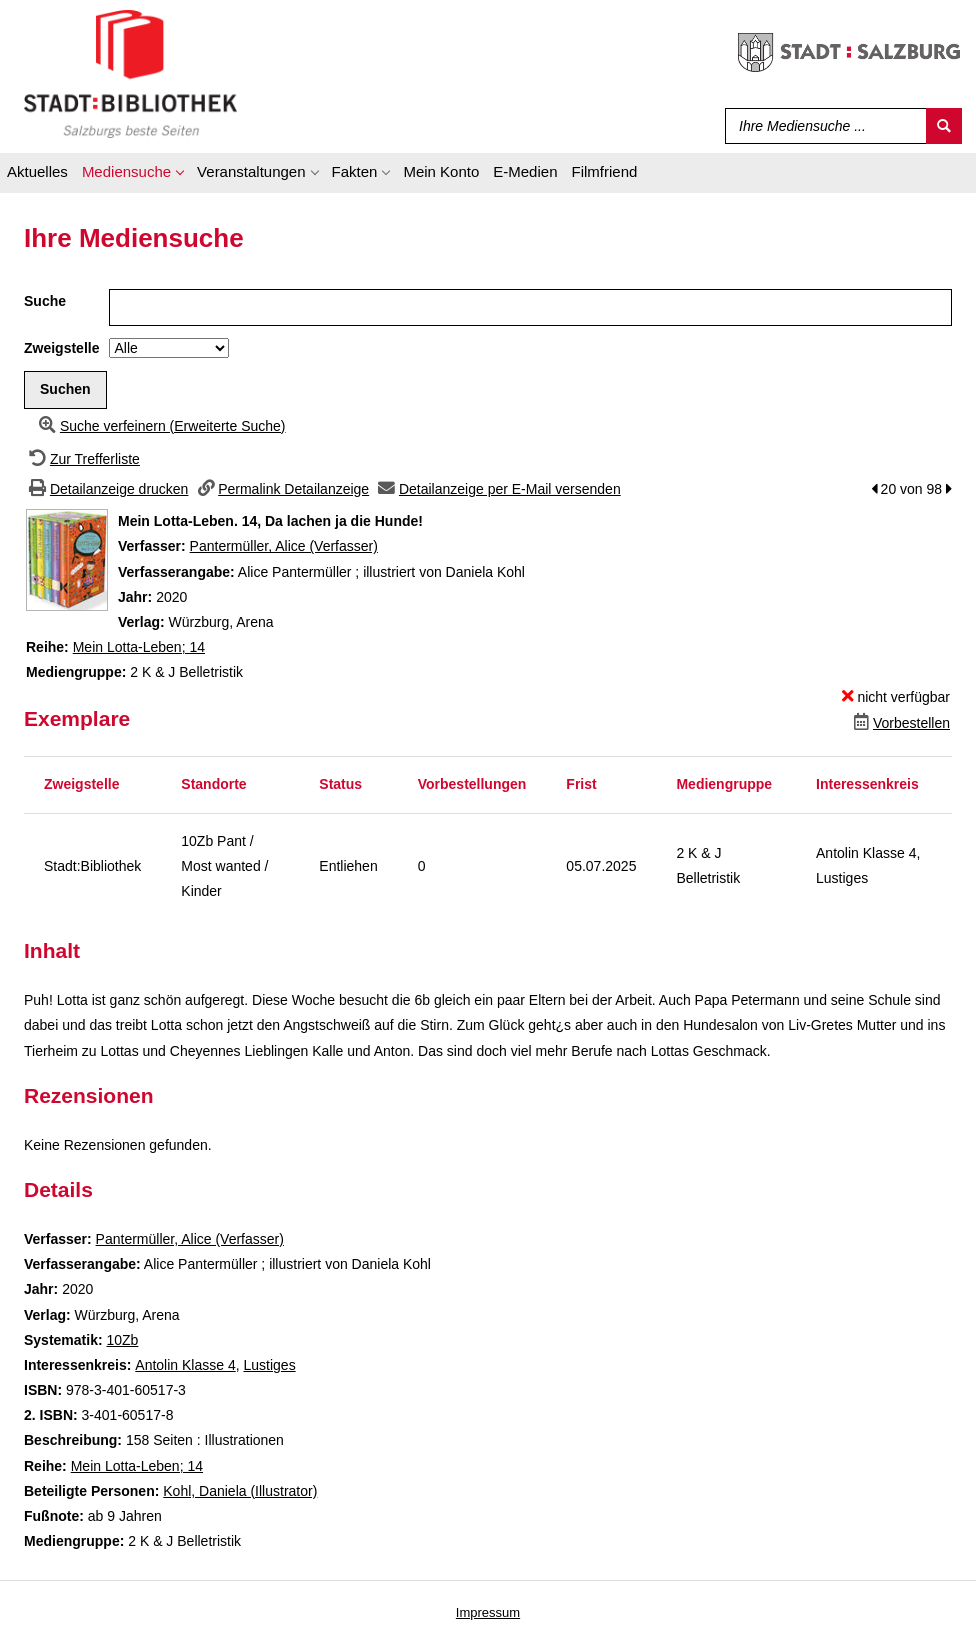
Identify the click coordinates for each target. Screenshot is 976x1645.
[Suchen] (944, 126)
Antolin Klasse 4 (185, 1365)
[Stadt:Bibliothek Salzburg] (130, 73)
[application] (132, 175)
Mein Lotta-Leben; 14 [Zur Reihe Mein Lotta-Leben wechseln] (139, 647)
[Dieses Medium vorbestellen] (899, 723)
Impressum (488, 1612)
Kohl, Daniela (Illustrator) (240, 1491)
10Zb (122, 1340)
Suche (45, 301)
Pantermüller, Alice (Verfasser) (284, 546)
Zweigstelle (61, 348)
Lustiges (269, 1365)
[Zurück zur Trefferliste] (82, 459)
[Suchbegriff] (821, 126)
